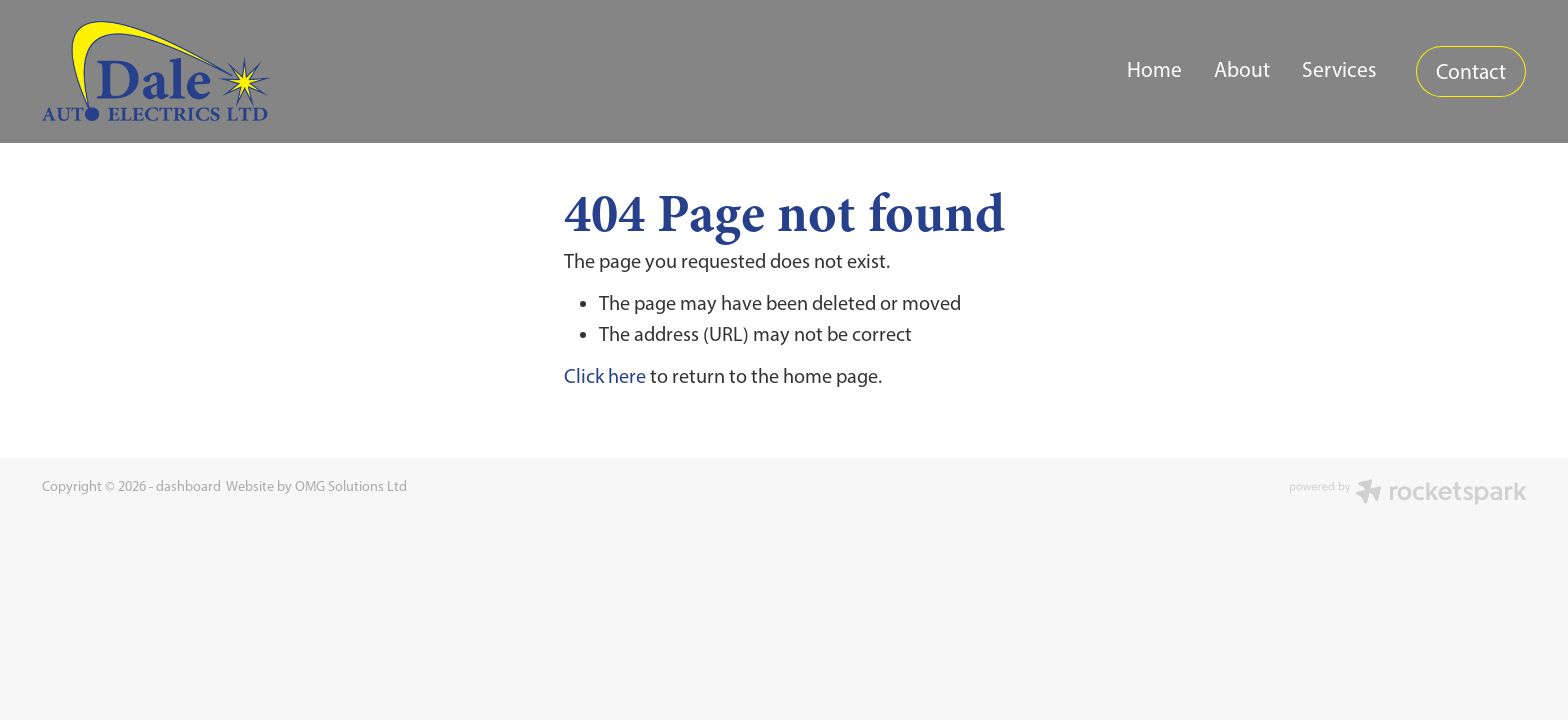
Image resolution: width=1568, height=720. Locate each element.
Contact (1471, 71)
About (1242, 69)
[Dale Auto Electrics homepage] (190, 71)
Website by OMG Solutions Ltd (316, 486)
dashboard (188, 486)
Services (1339, 69)
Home (1154, 69)
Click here (605, 376)
